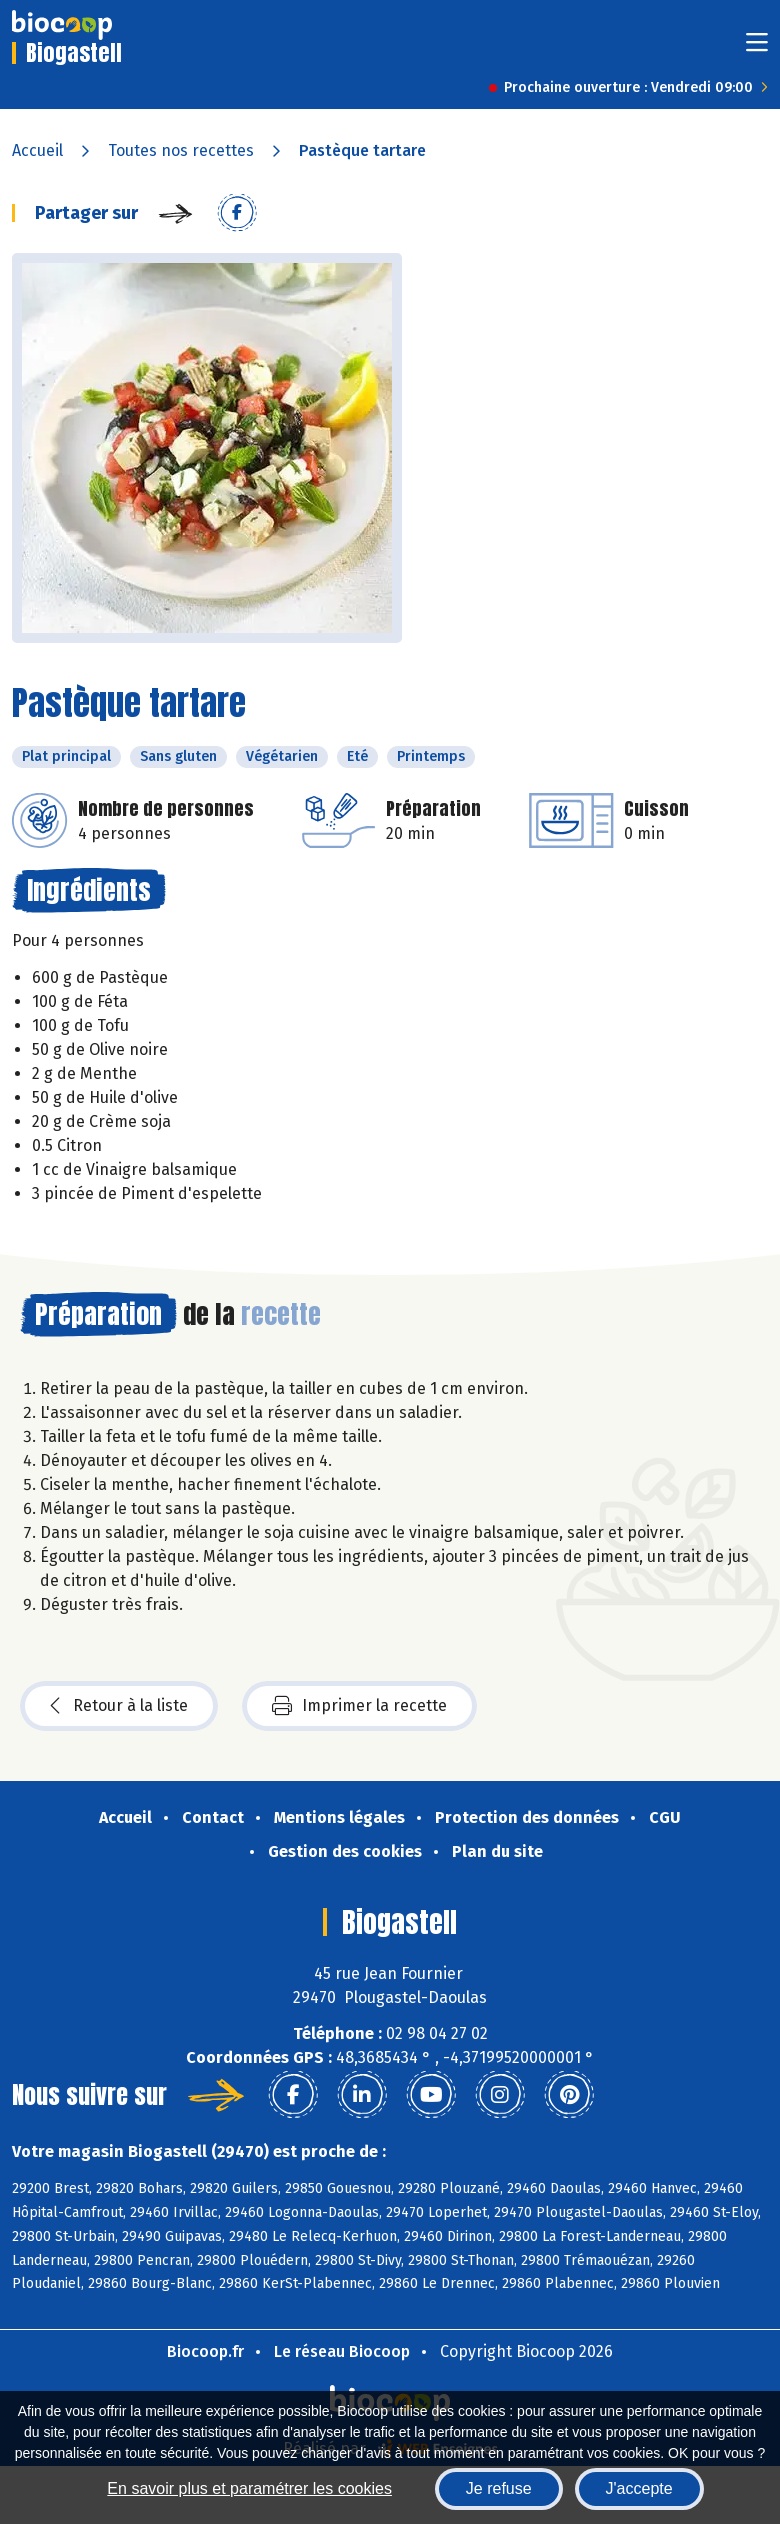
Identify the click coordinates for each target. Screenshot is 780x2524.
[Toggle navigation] (757, 48)
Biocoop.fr (205, 2351)
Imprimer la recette (359, 1706)
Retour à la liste (119, 1706)
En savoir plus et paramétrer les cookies (249, 2488)
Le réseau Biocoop (342, 2351)
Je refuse (499, 2488)
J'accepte (639, 2488)
